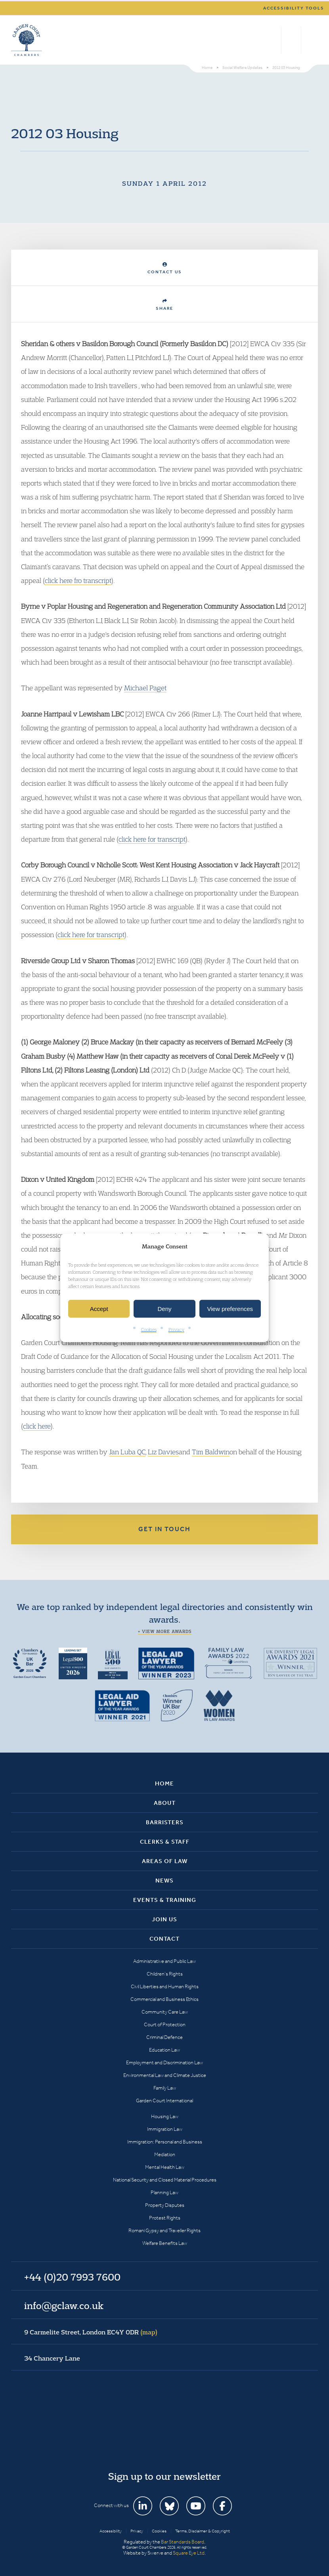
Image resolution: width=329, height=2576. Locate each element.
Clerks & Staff (164, 1841)
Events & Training (164, 1899)
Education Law (164, 2050)
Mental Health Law (164, 2167)
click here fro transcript (78, 580)
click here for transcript (152, 839)
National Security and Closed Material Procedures (164, 2180)
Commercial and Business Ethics (164, 1999)
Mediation (164, 2154)
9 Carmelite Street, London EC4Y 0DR (90, 2332)
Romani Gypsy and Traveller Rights (164, 2230)
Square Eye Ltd (189, 2553)
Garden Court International (164, 2100)
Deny (164, 1308)
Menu (310, 40)
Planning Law (164, 2192)
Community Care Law (165, 2012)
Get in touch (164, 1529)
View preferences (230, 1308)
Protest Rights (164, 2218)
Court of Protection (165, 2024)
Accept (99, 1308)
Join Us (164, 1919)
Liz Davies (163, 1452)
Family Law (164, 2088)
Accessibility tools (293, 8)
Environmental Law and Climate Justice (164, 2075)
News (164, 1880)
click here (37, 1426)
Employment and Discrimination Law (164, 2062)
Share (164, 305)
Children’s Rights (165, 1974)
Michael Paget (145, 688)
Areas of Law (164, 1861)
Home (164, 1783)
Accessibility (110, 2531)
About (165, 1802)
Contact (164, 1938)
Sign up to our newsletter (164, 2476)
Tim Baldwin (211, 1452)
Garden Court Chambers (26, 40)
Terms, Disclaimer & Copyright (202, 2531)
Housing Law (164, 2116)
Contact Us (164, 268)
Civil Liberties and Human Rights (165, 1986)
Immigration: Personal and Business (164, 2142)
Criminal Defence (164, 2037)
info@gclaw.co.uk (63, 2305)
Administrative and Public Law (164, 1961)
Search (273, 40)
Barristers (165, 1822)
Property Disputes (164, 2205)
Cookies (149, 1329)
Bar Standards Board (182, 2542)
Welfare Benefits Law (164, 2243)
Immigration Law (164, 2129)
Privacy (176, 1329)
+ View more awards (164, 1631)
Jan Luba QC (127, 1452)
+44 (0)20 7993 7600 (291, 40)
